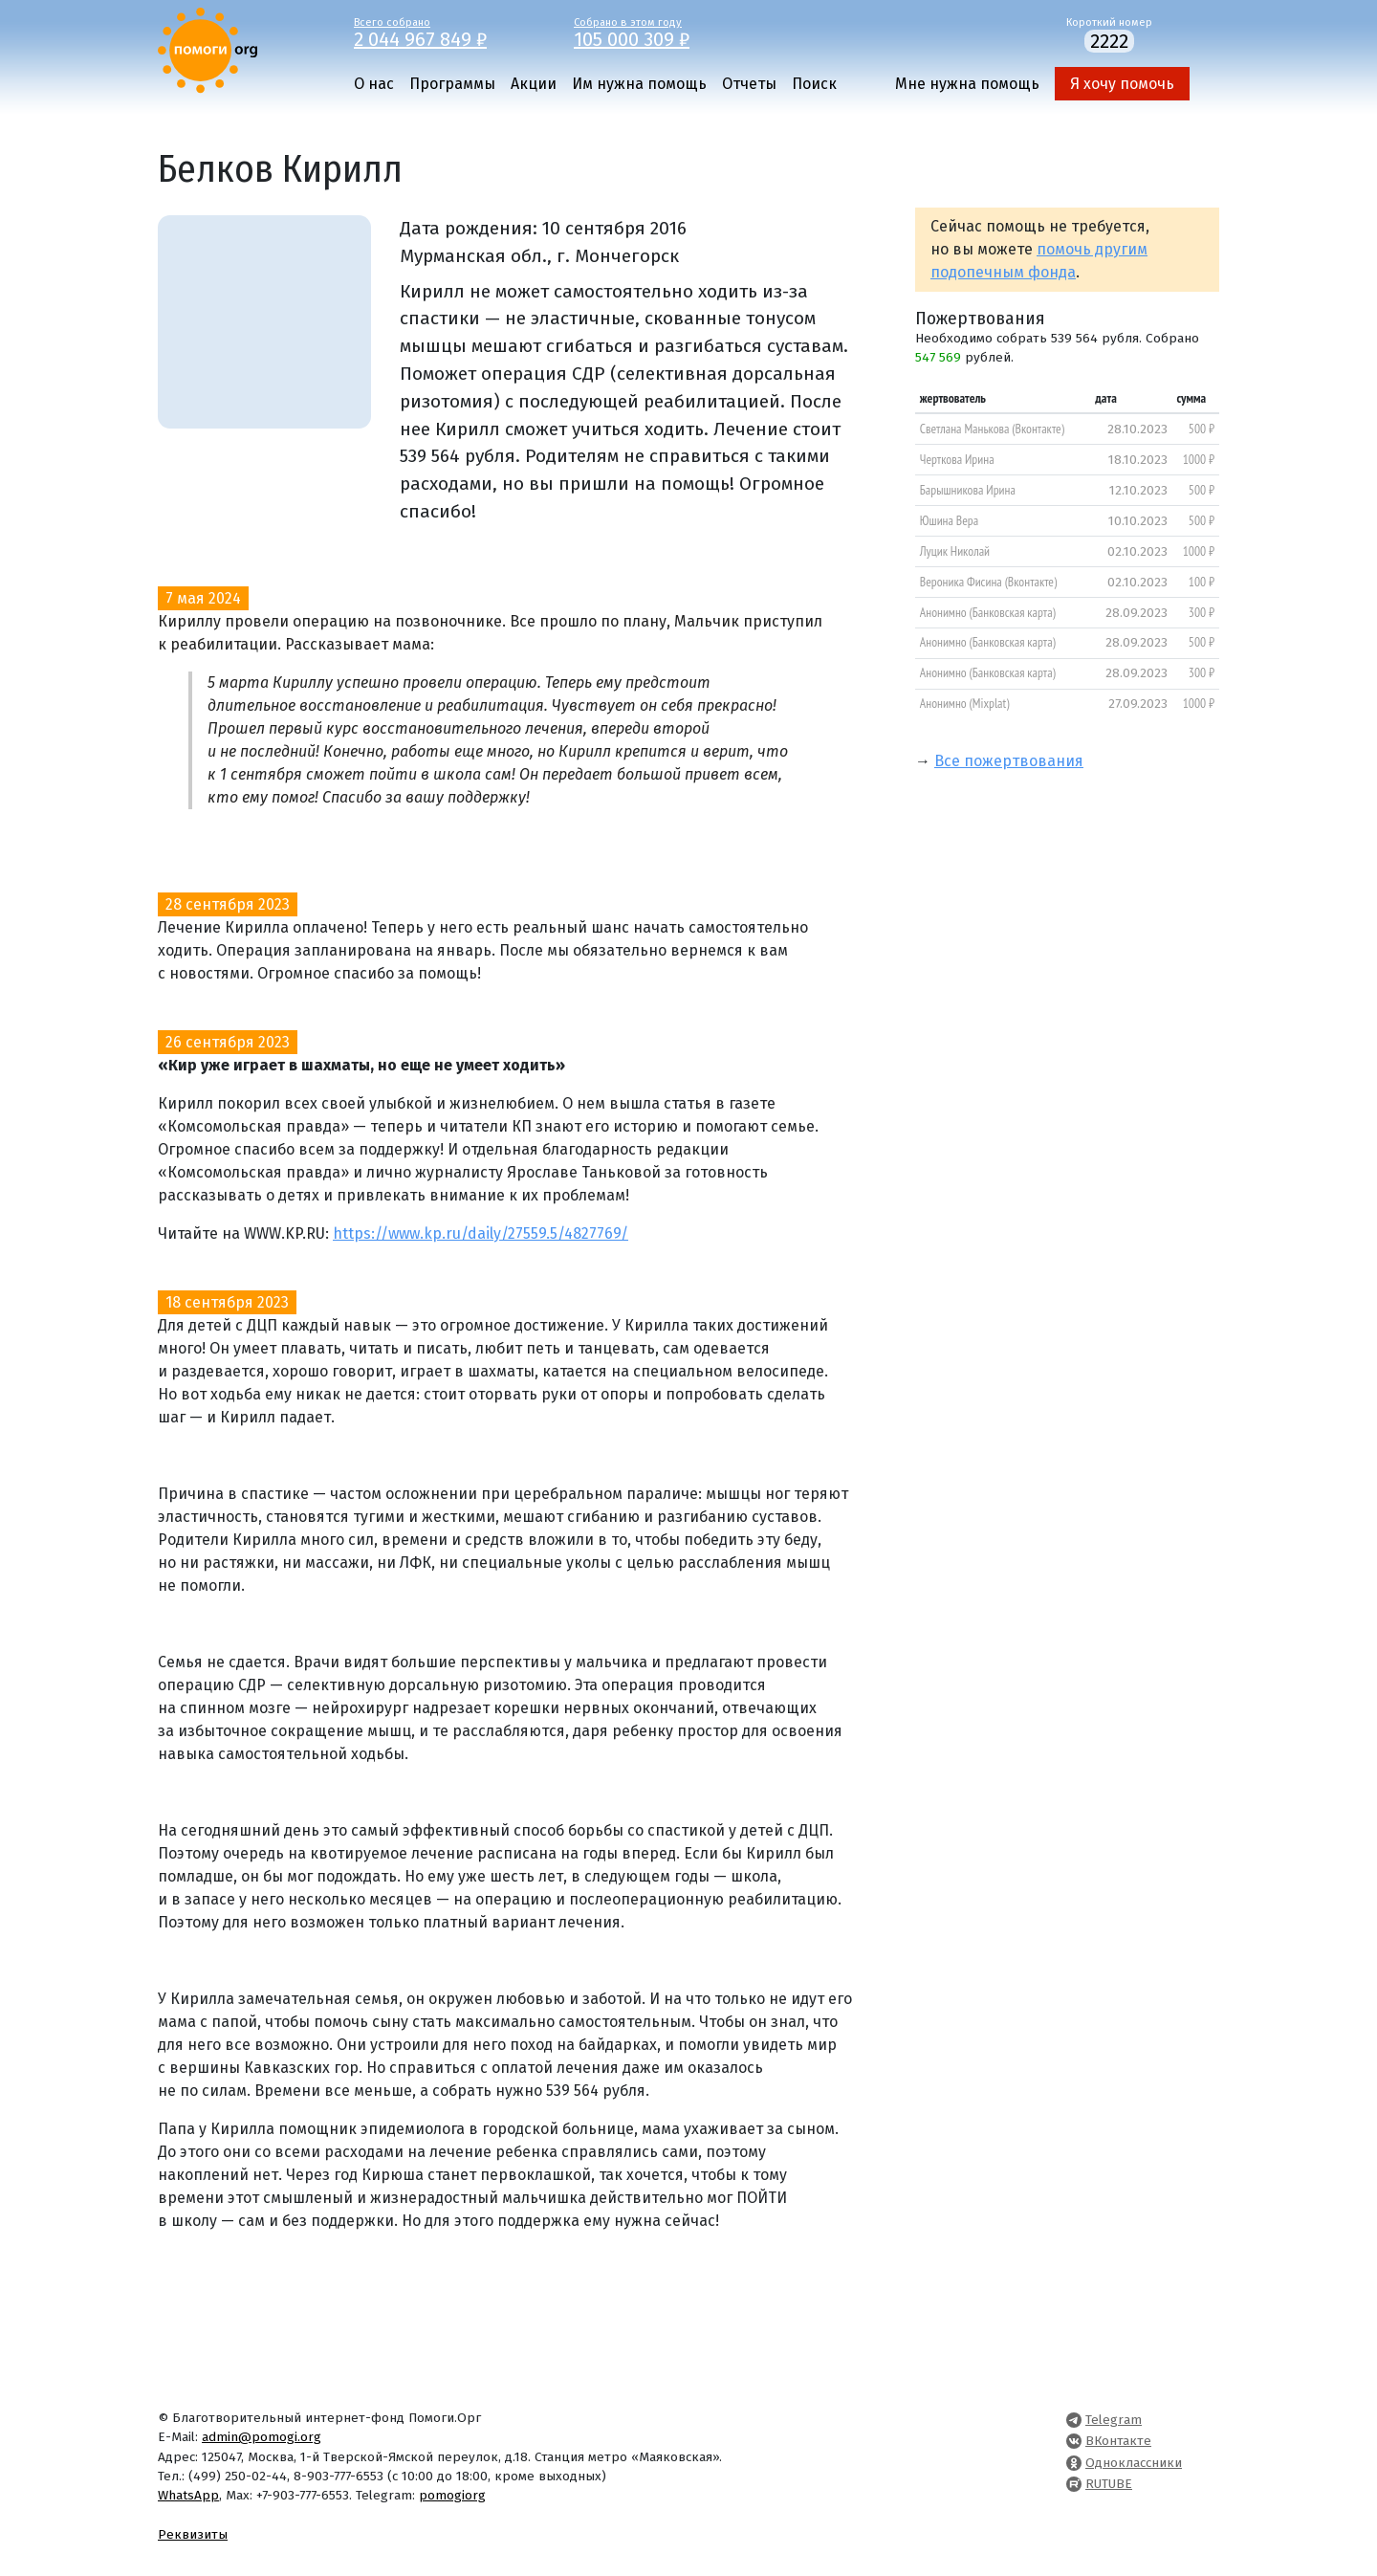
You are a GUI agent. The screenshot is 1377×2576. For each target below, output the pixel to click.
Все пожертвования (1008, 761)
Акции (534, 84)
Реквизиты (193, 2534)
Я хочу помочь (1122, 84)
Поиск (814, 84)
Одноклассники (1133, 2463)
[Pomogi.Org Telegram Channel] (1074, 2419)
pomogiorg (452, 2495)
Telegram (1113, 2419)
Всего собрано (449, 31)
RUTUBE (1108, 2484)
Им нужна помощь (639, 84)
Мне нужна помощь (967, 84)
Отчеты (749, 84)
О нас (374, 84)
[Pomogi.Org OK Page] (1074, 2463)
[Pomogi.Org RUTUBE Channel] (1074, 2484)
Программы (452, 84)
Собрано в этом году (669, 31)
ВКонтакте (1118, 2441)
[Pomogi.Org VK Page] (1074, 2441)
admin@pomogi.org (261, 2437)
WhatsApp (188, 2495)
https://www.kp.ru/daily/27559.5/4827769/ (480, 1233)
